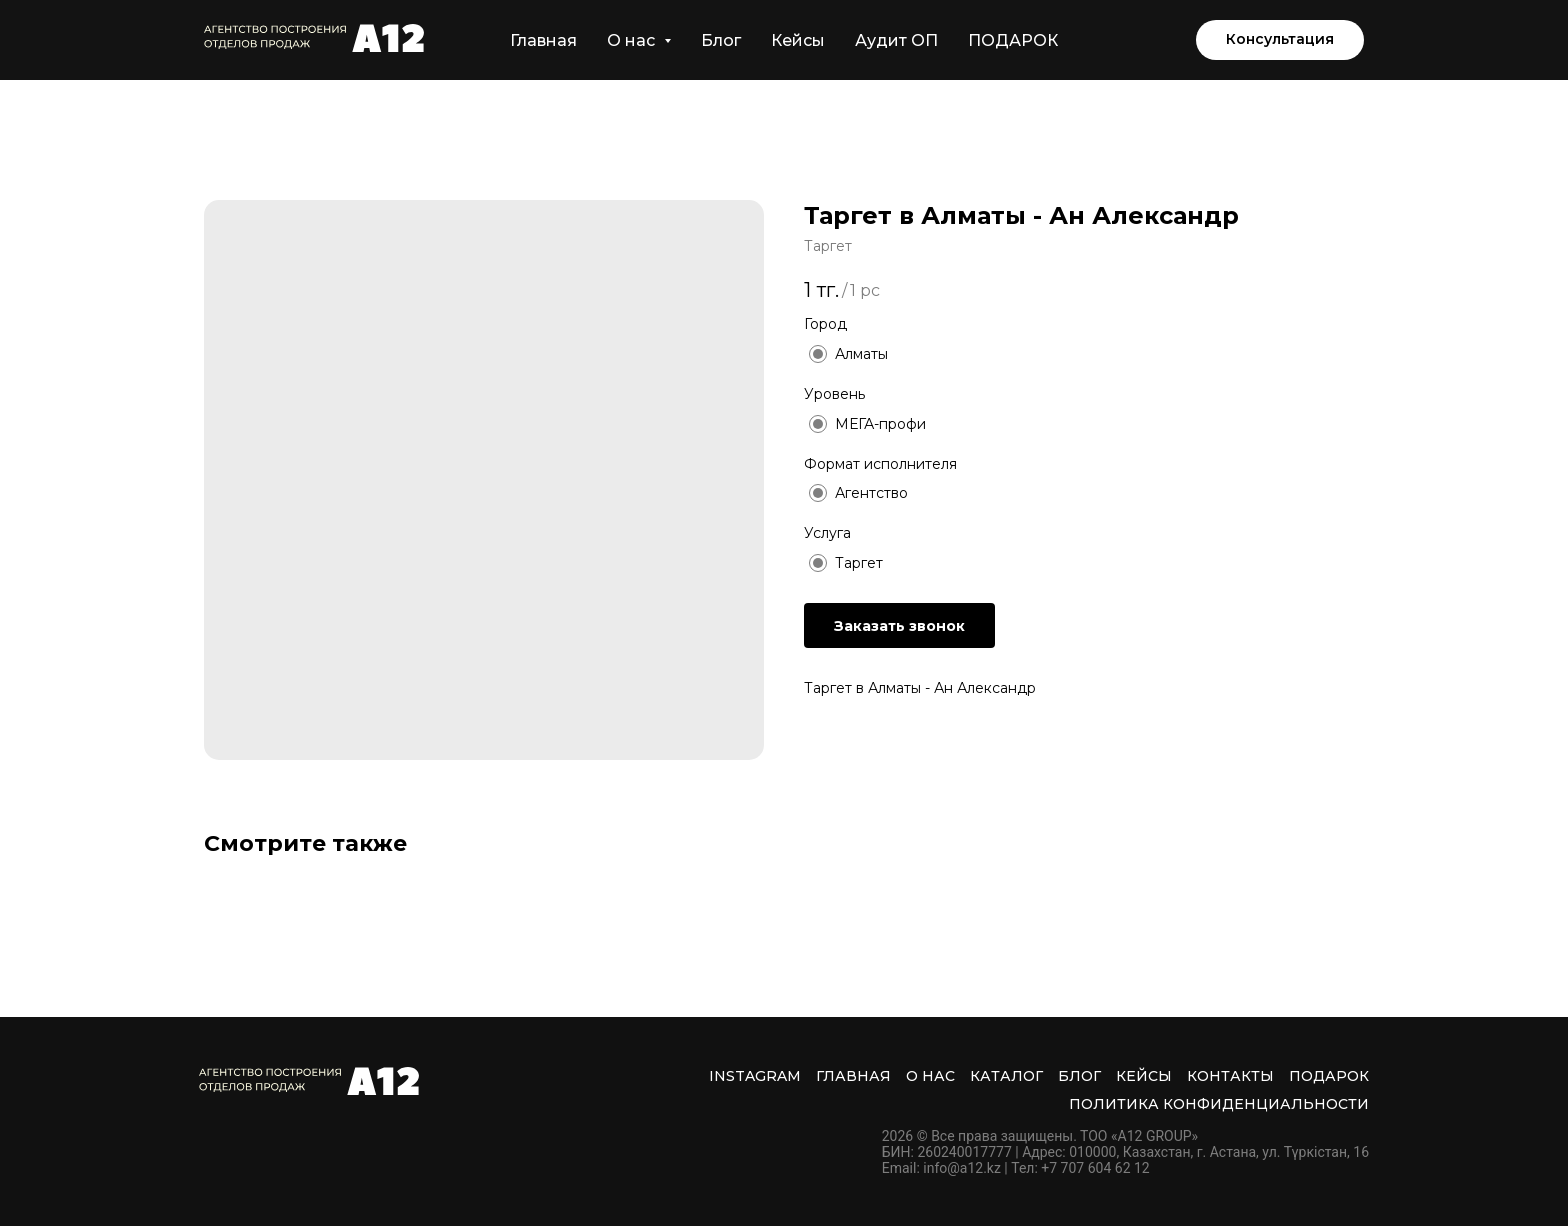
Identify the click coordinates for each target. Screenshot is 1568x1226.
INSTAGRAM (755, 1076)
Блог (721, 40)
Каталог (1006, 1076)
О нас (930, 1076)
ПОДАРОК (1013, 40)
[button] (1280, 40)
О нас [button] (633, 40)
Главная (543, 40)
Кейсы (798, 40)
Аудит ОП (896, 40)
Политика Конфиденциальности (1219, 1104)
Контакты (1230, 1076)
